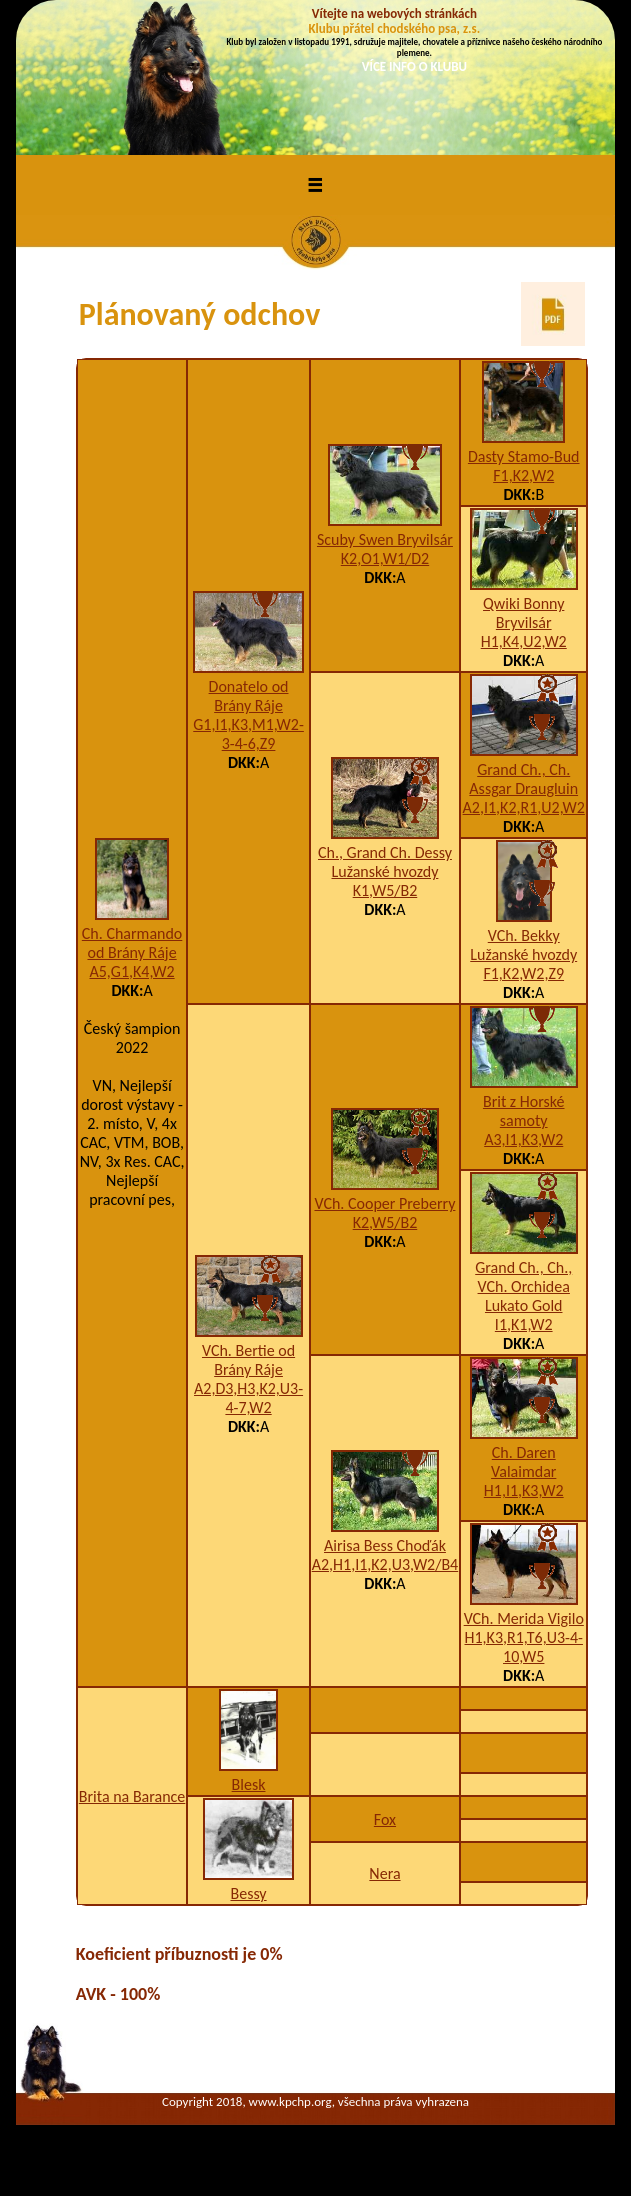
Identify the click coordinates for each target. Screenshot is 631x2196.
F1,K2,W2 (523, 475)
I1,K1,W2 (524, 1324)
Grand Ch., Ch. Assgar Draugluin (523, 779)
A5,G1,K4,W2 (131, 971)
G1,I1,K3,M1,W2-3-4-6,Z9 (248, 734)
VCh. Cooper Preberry (384, 1203)
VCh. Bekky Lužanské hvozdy (523, 945)
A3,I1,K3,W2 (523, 1139)
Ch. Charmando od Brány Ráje (132, 943)
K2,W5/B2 (385, 1222)
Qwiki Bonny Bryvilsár (523, 613)
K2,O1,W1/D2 (385, 558)
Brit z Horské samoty (524, 1111)
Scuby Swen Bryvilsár (385, 539)
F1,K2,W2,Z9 (523, 973)
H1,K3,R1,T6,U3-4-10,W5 (524, 1647)
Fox (385, 1819)
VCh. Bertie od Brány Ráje (248, 1360)
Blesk (249, 1784)
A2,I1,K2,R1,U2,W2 (524, 807)
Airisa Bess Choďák (385, 1545)
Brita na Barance (132, 1796)
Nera (384, 1873)
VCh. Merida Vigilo (524, 1618)
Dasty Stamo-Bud (524, 456)
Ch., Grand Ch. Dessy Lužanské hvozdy (385, 862)
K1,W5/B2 (385, 890)
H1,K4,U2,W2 (524, 641)
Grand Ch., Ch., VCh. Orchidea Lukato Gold (523, 1286)
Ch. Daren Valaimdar (523, 1462)
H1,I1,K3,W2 (524, 1490)
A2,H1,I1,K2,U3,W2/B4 (385, 1564)
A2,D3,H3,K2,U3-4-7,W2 (248, 1398)
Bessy (248, 1893)
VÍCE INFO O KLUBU (414, 66)
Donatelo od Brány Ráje (249, 696)
